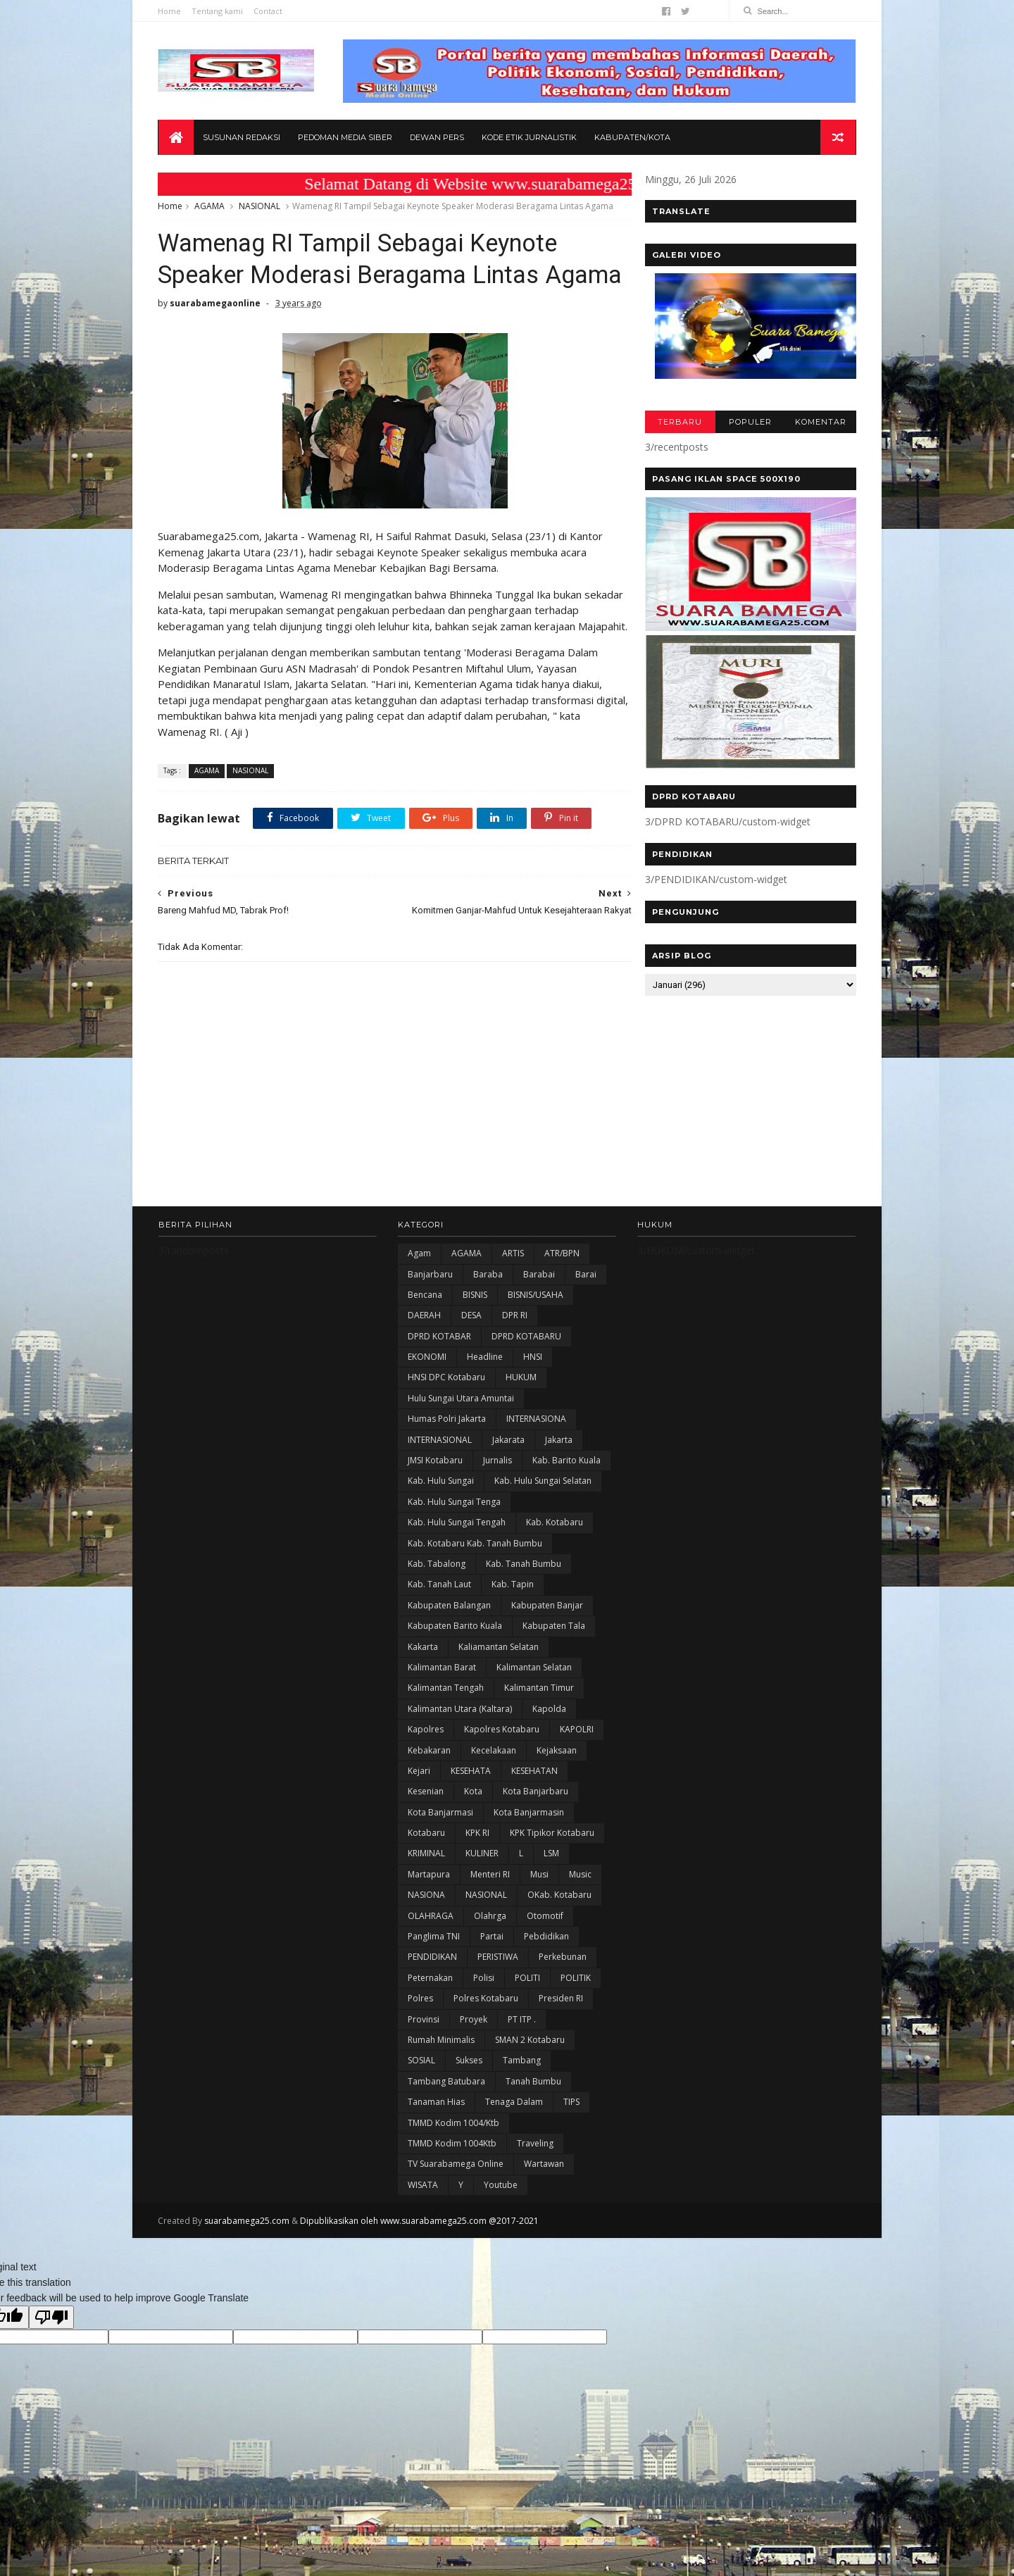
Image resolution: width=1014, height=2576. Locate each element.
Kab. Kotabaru (554, 1572)
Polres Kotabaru (485, 2048)
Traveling (535, 2193)
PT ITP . (522, 2069)
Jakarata (508, 1490)
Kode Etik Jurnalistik (529, 138)
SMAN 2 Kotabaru (530, 2090)
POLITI (527, 2028)
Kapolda (549, 1759)
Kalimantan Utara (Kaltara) (460, 1759)
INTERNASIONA (536, 1469)
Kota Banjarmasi (440, 1862)
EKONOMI (427, 1407)
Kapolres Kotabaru (501, 1779)
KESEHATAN (534, 1821)
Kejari (419, 1821)
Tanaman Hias (436, 2152)
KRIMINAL (426, 1903)
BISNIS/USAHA (535, 1345)
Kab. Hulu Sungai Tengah (457, 1572)
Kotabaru (426, 1883)
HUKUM (521, 1427)
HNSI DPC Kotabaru (446, 1427)
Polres (420, 2048)
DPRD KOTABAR (439, 1386)
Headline (485, 1407)
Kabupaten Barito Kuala (455, 1676)
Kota (473, 1841)
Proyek (473, 2069)
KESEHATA (471, 1821)
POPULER (749, 422)
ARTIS (513, 1303)
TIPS (571, 2152)
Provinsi (423, 2069)
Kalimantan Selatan (534, 1717)
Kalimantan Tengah (446, 1738)
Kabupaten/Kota (632, 138)
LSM (551, 1903)
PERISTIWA (497, 2007)
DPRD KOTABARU (526, 1386)
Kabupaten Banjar (547, 1655)
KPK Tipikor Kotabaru (552, 1883)
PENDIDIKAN (432, 2007)
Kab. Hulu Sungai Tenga (454, 1552)
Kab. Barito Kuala (566, 1510)
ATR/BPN (562, 1303)
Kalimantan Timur (539, 1738)
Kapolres (426, 1779)
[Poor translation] (51, 2367)
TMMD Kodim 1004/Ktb (453, 2172)
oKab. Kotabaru (559, 1945)
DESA (471, 1365)
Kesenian (426, 1841)
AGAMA (210, 207)
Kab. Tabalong (436, 1614)
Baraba (488, 1324)
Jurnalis (497, 1510)
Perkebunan (563, 2007)
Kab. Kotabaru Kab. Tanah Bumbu (475, 1593)
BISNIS (475, 1345)
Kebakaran (429, 1800)
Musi (539, 1924)
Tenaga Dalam (514, 2152)
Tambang (522, 2110)
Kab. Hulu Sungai (441, 1531)
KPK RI (477, 1883)
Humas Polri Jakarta (447, 1469)
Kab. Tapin (513, 1634)
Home (170, 11)
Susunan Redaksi (241, 138)
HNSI (532, 1407)
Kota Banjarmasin (529, 1862)
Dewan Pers (437, 138)
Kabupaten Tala (553, 1676)
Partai (491, 1986)
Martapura (429, 1924)
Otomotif (545, 1966)
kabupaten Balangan (449, 1655)
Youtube (501, 2235)
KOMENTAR (820, 422)
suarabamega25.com (247, 2271)
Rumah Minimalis (441, 2090)
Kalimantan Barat (442, 1717)
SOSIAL (421, 2110)
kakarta (423, 1696)
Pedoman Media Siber (345, 138)
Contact (268, 11)
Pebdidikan (546, 1986)
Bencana (425, 1345)
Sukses (469, 2110)
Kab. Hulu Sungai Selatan (543, 1531)
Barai (585, 1324)
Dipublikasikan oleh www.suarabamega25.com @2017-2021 (420, 2271)
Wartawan (544, 2214)
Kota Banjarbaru (535, 1841)
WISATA (423, 2235)
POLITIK (576, 2028)
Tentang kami (218, 11)
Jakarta (558, 1490)
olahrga (490, 1966)
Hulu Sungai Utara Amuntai (461, 1448)
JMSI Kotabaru (435, 1510)
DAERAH (424, 1365)
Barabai (539, 1324)
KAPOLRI (577, 1779)
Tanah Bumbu (533, 2131)
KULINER (482, 1903)
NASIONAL (260, 207)
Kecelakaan (493, 1800)
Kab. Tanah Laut (439, 1634)
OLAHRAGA (430, 1966)
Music (580, 1924)
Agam (419, 1303)
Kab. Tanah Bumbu (523, 1614)
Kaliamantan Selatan (498, 1696)
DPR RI (514, 1365)
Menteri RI (490, 1924)
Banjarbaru (430, 1324)
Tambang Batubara (446, 2131)
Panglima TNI (434, 1986)
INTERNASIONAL (440, 1490)
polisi (483, 2028)
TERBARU (679, 422)
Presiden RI (561, 2048)
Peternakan (430, 2028)
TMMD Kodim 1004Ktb (452, 2193)
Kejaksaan (557, 1800)
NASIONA (426, 1945)
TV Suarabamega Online (455, 2214)
